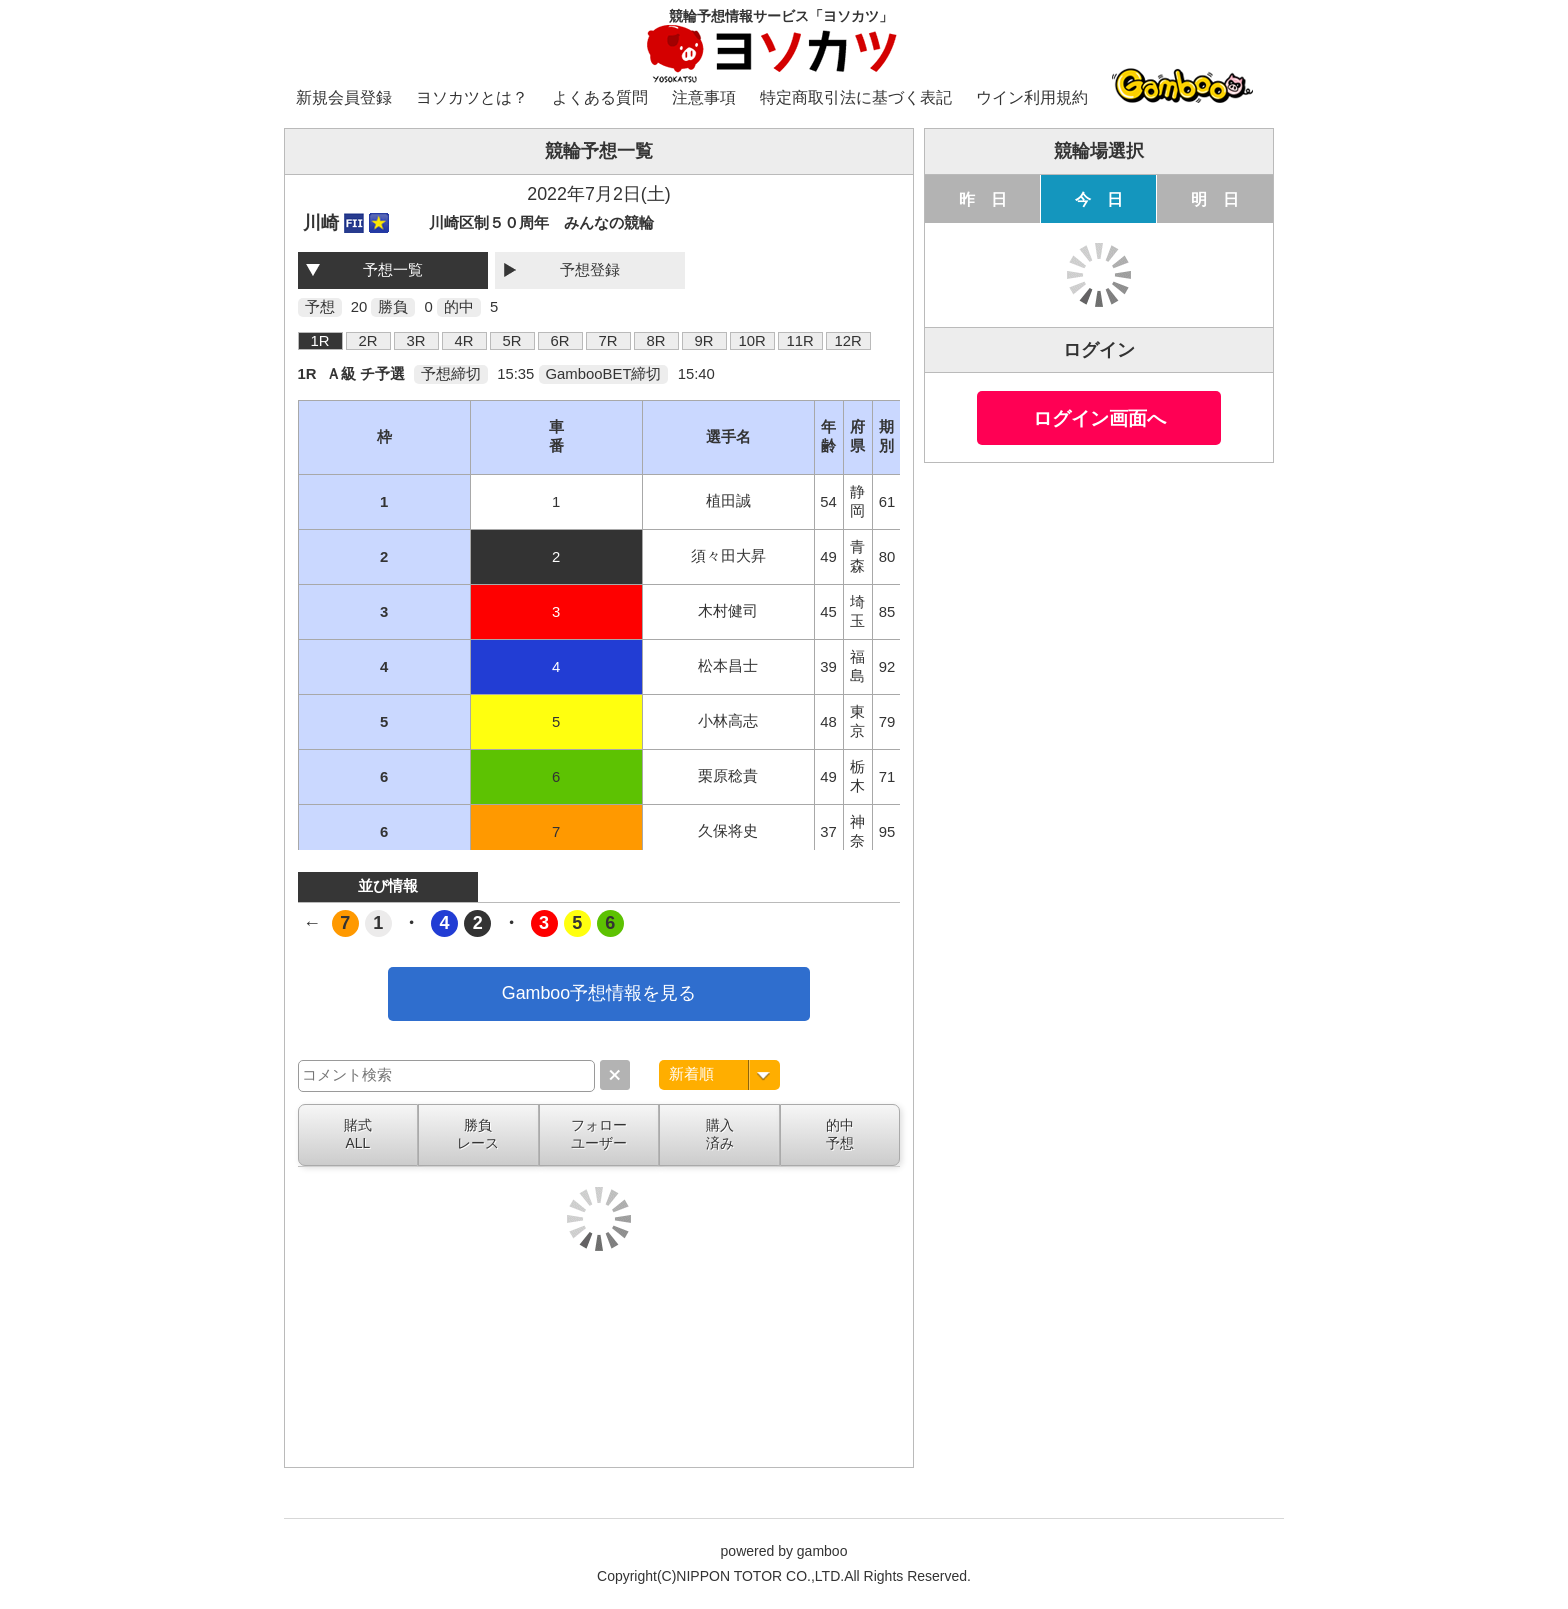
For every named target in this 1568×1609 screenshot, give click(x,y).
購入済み (720, 1134)
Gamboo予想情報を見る (599, 993)
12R (847, 341)
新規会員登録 (344, 97)
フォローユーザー (599, 1134)
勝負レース (478, 1134)
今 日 (1099, 199)
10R (751, 341)
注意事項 (704, 97)
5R (512, 341)
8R (656, 341)
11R (799, 341)
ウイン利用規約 (1032, 97)
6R (560, 341)
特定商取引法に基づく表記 (856, 97)
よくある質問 (600, 97)
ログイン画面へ (1099, 418)
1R (320, 341)
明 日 (1215, 199)
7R (608, 341)
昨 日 (983, 199)
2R (368, 341)
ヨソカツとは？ (472, 97)
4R (464, 341)
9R (704, 341)
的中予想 (840, 1134)
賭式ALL (358, 1134)
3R (416, 341)
